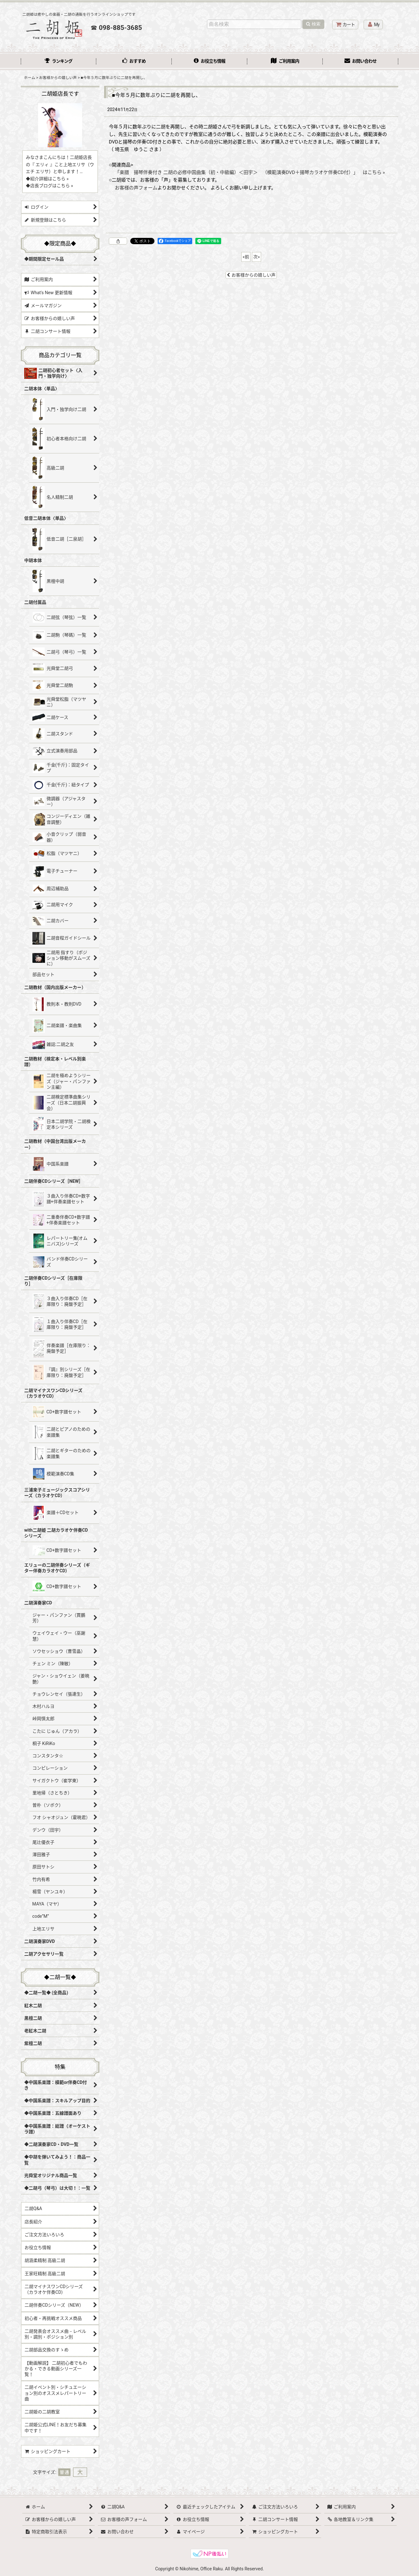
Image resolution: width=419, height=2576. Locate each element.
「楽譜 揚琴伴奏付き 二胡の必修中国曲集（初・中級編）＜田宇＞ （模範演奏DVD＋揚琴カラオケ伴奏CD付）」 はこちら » (250, 172)
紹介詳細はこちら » (49, 178)
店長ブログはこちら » (51, 185)
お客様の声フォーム (136, 188)
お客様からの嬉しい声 (251, 275)
